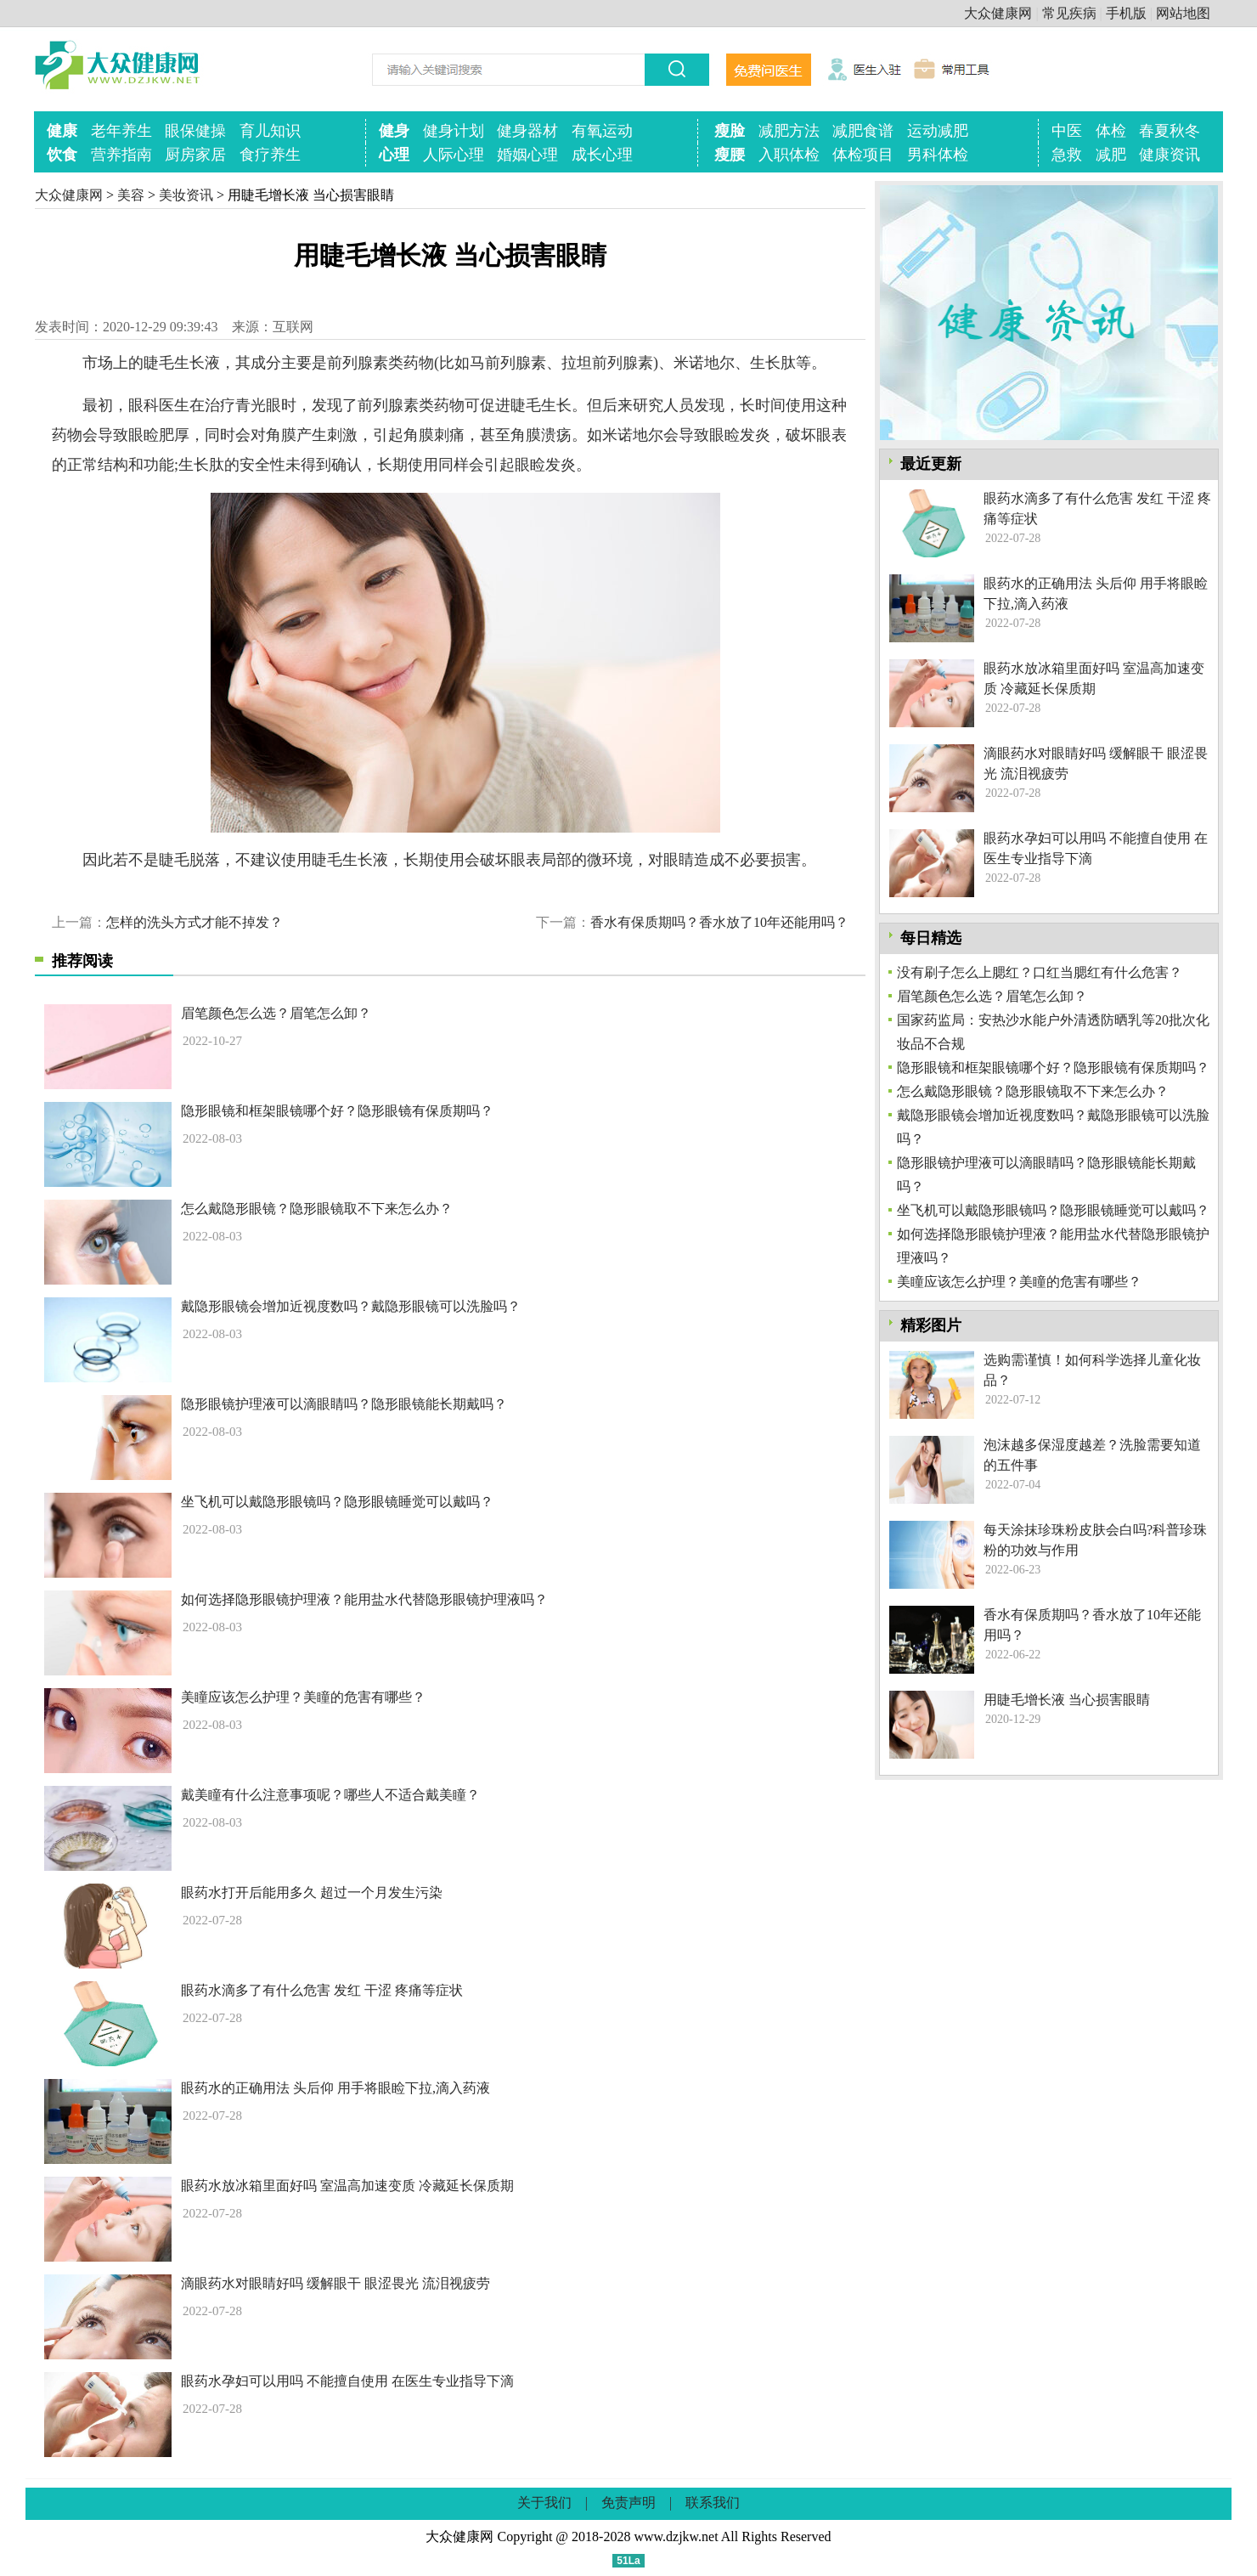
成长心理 (602, 154)
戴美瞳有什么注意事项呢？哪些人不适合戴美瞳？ (330, 1795)
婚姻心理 (527, 154)
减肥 (1111, 154)
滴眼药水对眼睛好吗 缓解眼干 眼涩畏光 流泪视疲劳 (335, 2283)
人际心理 (453, 154)
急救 (1066, 154)
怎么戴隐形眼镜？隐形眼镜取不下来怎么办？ (317, 1208)
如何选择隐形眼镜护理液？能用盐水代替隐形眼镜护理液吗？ (364, 1599)
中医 (1066, 130)
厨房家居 (195, 154)
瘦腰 (729, 154)
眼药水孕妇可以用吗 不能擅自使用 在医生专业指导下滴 (347, 2381)
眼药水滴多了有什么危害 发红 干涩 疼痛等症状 (322, 1990)
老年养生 (121, 130)
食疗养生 (270, 154)
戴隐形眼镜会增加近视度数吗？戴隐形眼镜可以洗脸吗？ (351, 1306)
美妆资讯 (186, 195)
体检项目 (862, 154)
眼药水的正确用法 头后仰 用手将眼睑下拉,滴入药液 (335, 2088)
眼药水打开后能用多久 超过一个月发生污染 (311, 1892)
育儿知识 (270, 130)
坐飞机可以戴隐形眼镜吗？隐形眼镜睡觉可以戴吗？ (337, 1501)
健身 (394, 130)
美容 (130, 195)
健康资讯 (1169, 154)
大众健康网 (998, 13)
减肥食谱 (862, 130)
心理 (394, 154)
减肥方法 (789, 130)
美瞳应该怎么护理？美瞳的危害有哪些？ (303, 1697)
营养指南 (121, 154)
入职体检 (789, 154)
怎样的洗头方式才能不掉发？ (194, 922)
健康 (62, 130)
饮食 (62, 154)
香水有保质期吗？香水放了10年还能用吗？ (719, 922)
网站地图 (1183, 13)
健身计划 (453, 130)
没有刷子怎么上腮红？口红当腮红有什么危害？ (1039, 972)
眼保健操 (195, 130)
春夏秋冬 (1169, 130)
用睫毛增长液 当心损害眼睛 (1067, 1699)
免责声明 (628, 2502)
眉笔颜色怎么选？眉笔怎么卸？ (276, 1013)
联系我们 (712, 2502)
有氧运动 (602, 130)
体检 (1111, 130)
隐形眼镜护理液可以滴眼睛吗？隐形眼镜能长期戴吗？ (344, 1404)
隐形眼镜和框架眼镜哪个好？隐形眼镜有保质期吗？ (337, 1111)
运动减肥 (937, 130)
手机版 (1126, 13)
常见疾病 (1069, 13)
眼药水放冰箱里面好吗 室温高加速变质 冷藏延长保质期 (347, 2185)
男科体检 (937, 154)
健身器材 (527, 130)
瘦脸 (729, 130)
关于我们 (544, 2502)
